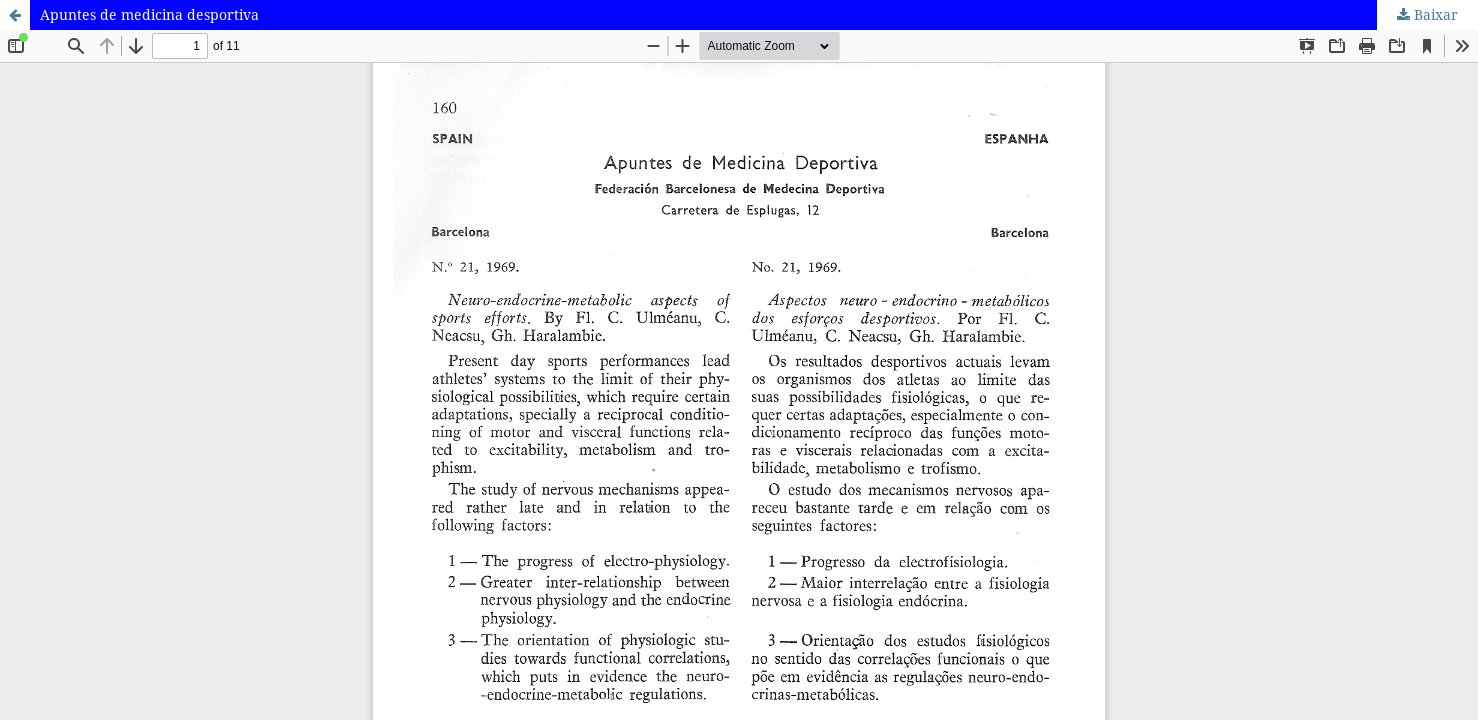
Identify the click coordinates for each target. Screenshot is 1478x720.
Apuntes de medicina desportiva (149, 14)
